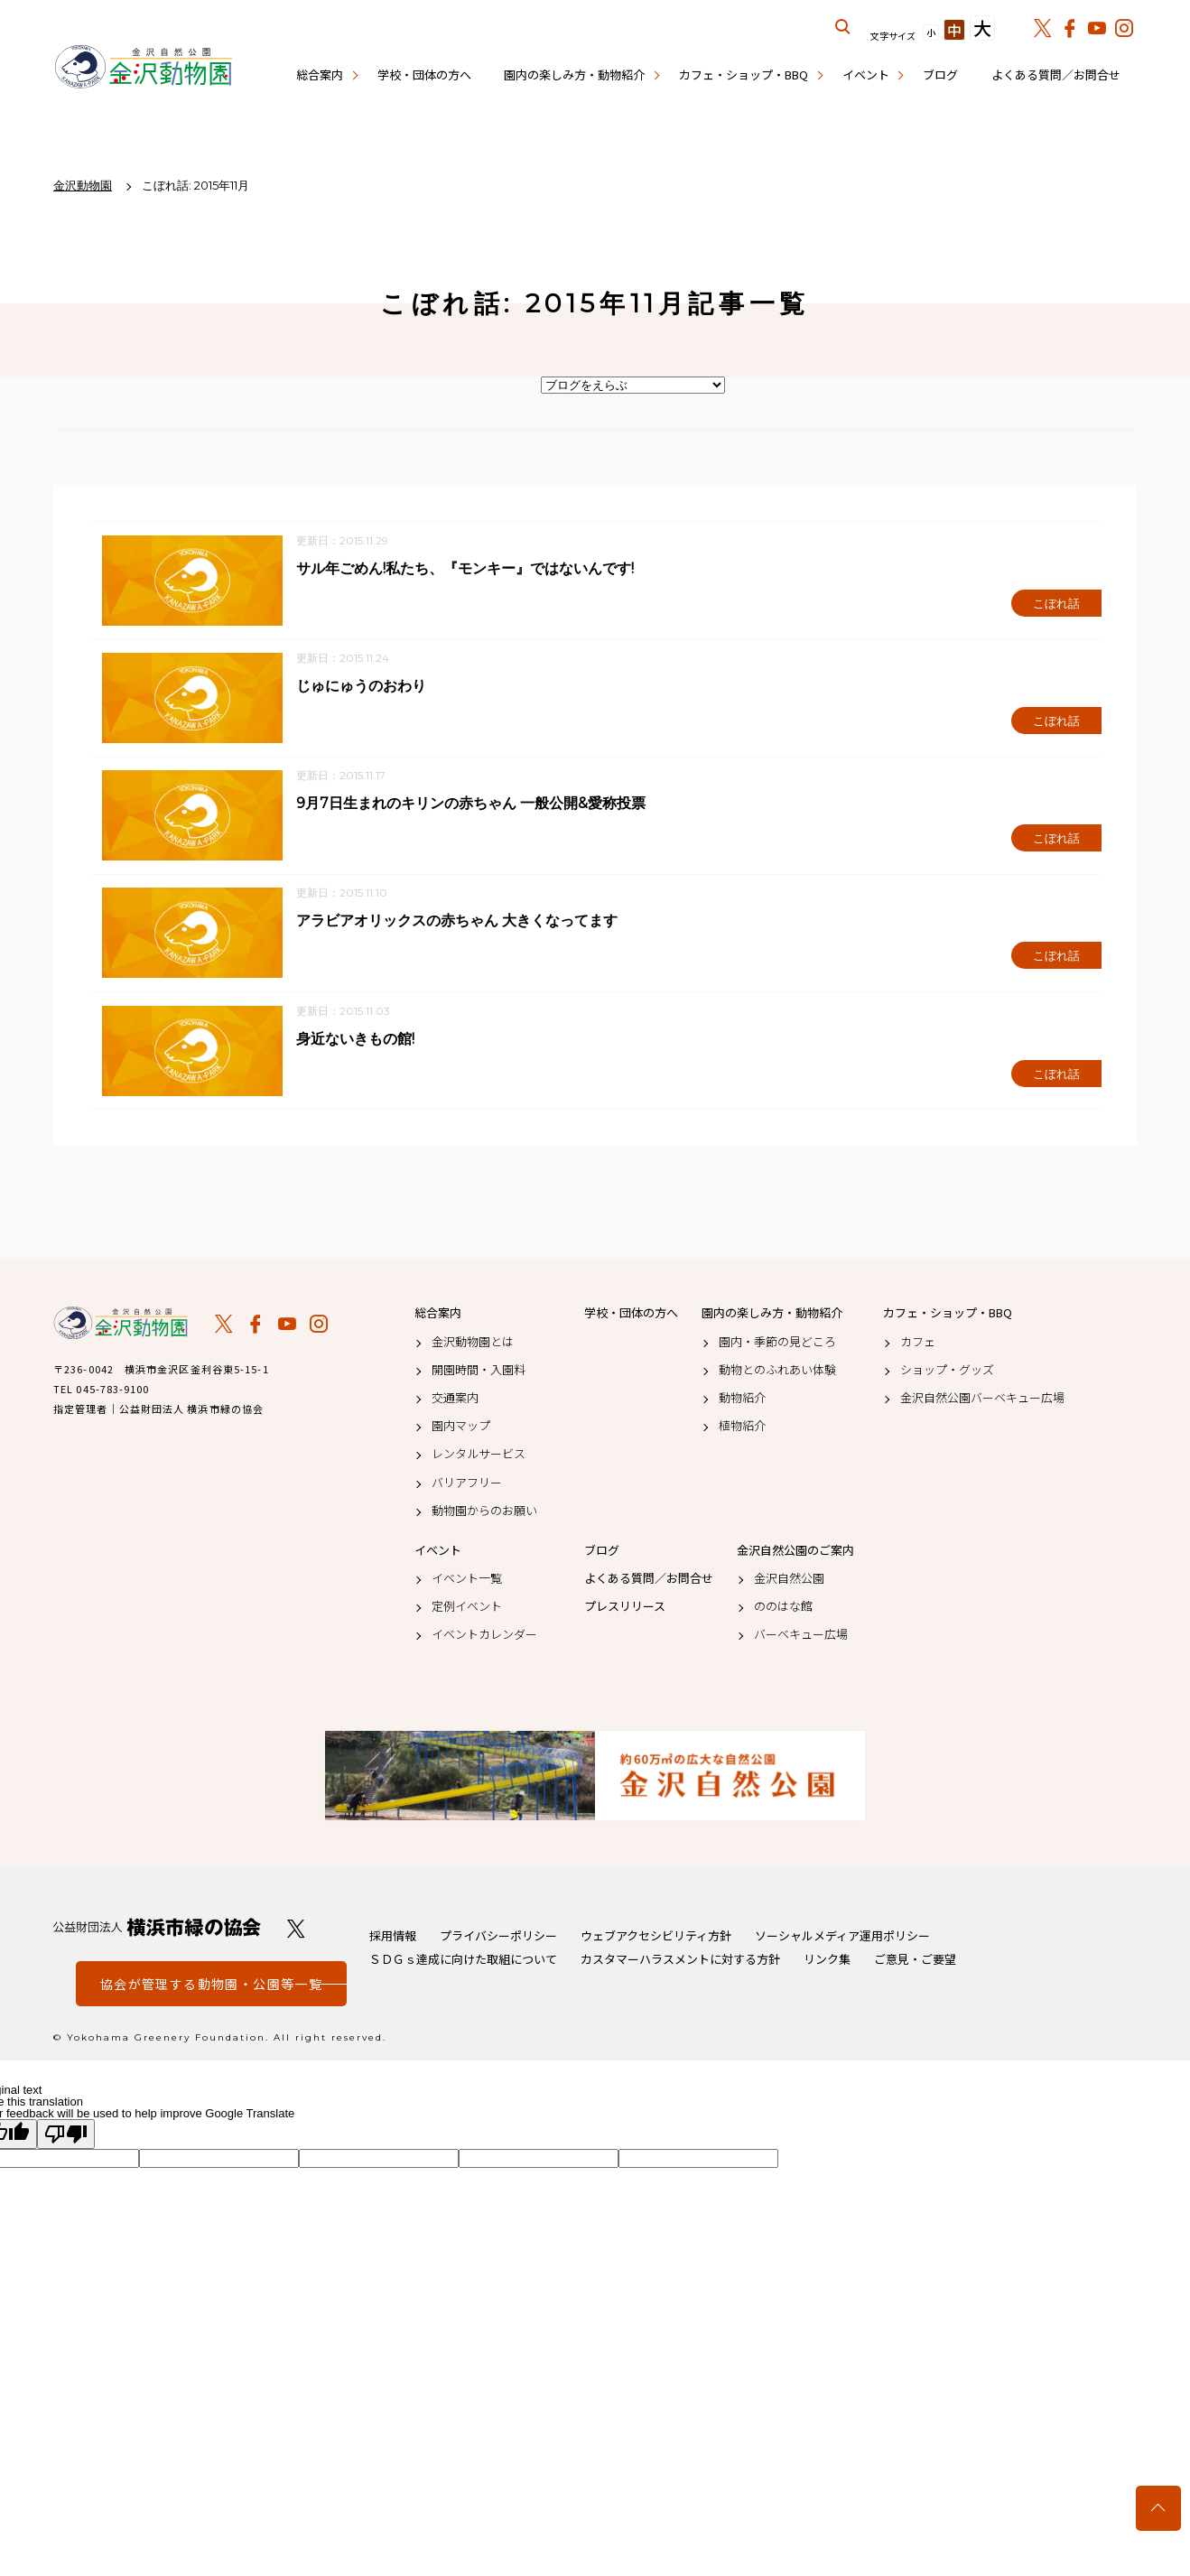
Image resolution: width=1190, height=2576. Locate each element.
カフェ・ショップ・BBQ (743, 74)
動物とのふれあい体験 (777, 1372)
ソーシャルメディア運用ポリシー (842, 1939)
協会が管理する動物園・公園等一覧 (211, 1987)
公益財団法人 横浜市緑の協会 (157, 1930)
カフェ (917, 1344)
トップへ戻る (1158, 2508)
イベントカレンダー (484, 1638)
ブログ (940, 74)
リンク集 (827, 1962)
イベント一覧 (467, 1582)
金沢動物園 (121, 1326)
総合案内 (319, 74)
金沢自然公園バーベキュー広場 (982, 1401)
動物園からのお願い (484, 1513)
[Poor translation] (66, 2138)
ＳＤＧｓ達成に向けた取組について (463, 1962)
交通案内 (455, 1401)
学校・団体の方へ (424, 74)
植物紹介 (742, 1429)
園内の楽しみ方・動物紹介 (574, 74)
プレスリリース (624, 1610)
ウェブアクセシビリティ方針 (656, 1939)
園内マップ (461, 1429)
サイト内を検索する (843, 27)
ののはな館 (783, 1610)
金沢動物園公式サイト (143, 67)
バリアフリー (467, 1485)
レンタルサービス (478, 1457)
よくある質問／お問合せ (1055, 74)
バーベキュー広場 (801, 1638)
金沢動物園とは (473, 1344)
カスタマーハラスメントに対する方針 (680, 1962)
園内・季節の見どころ (777, 1344)
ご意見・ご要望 (915, 1962)
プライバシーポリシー (498, 1939)
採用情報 (392, 1939)
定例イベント (467, 1610)
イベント (865, 74)
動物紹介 (742, 1401)
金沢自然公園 (789, 1582)
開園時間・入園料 (478, 1372)
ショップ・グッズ (947, 1372)
